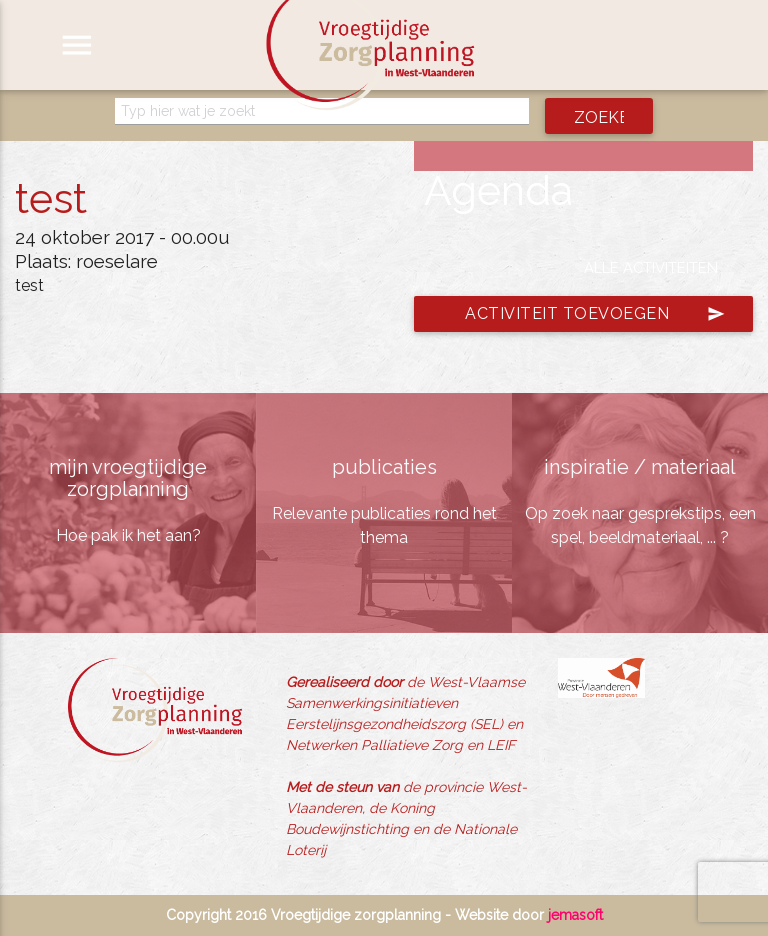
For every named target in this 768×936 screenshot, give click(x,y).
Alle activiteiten (651, 267)
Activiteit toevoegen (595, 314)
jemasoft (575, 915)
